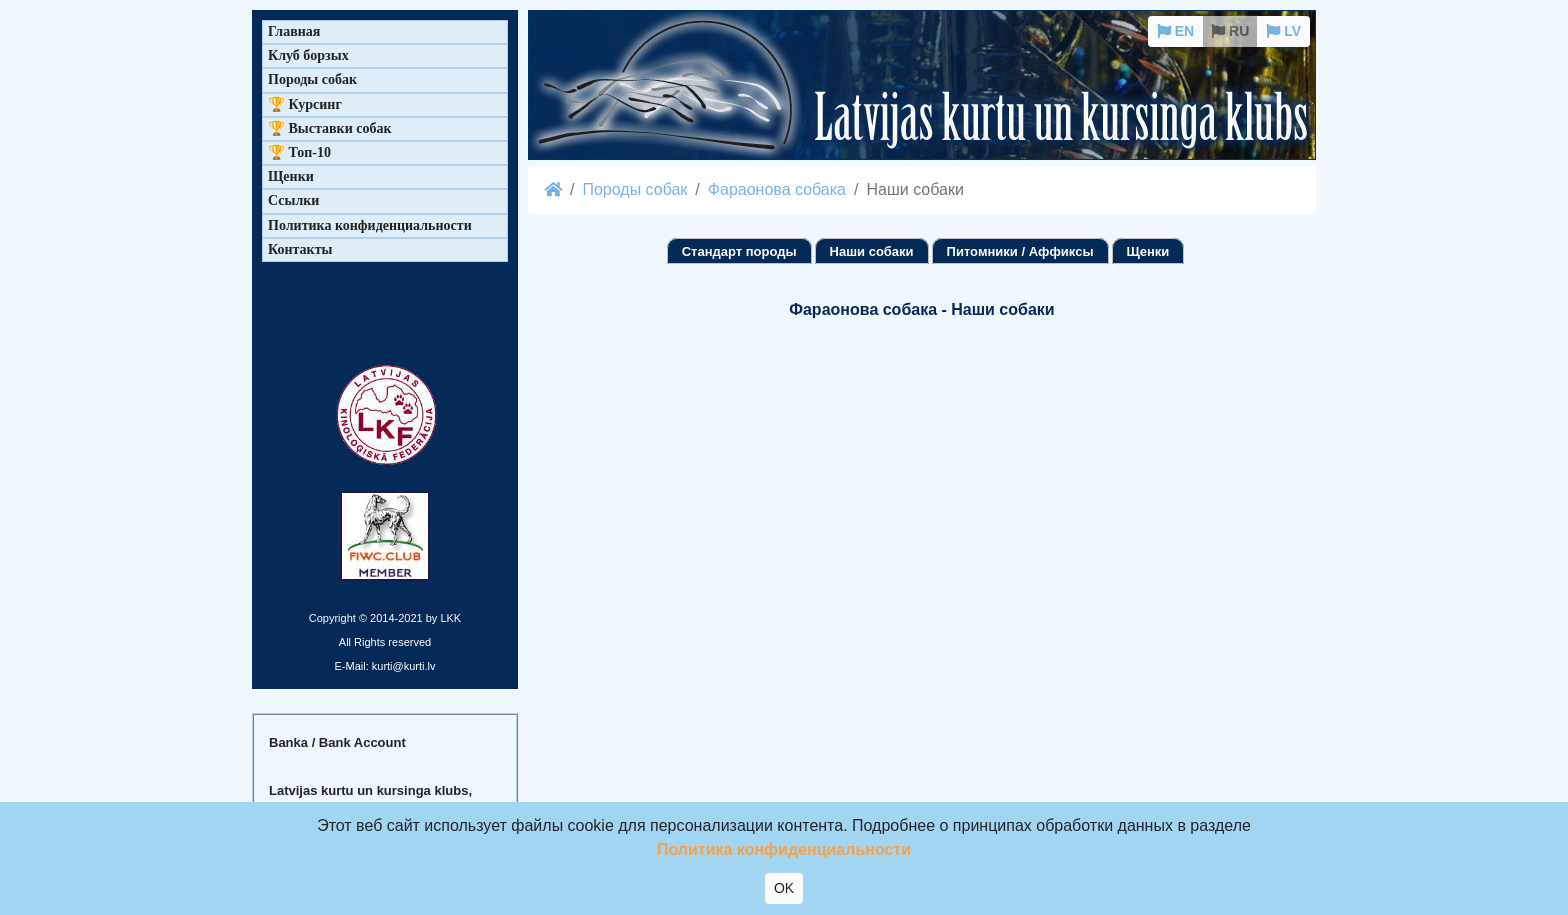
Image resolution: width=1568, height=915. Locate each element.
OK (784, 888)
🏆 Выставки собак (330, 128)
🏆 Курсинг (305, 104)
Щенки (1148, 251)
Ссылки (293, 200)
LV (1283, 31)
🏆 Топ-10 (299, 152)
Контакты (300, 249)
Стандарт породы (739, 251)
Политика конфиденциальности (370, 225)
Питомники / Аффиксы (1020, 251)
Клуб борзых (308, 55)
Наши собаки (872, 251)
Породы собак (634, 189)
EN (1175, 31)
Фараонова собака (777, 189)
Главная (294, 31)
